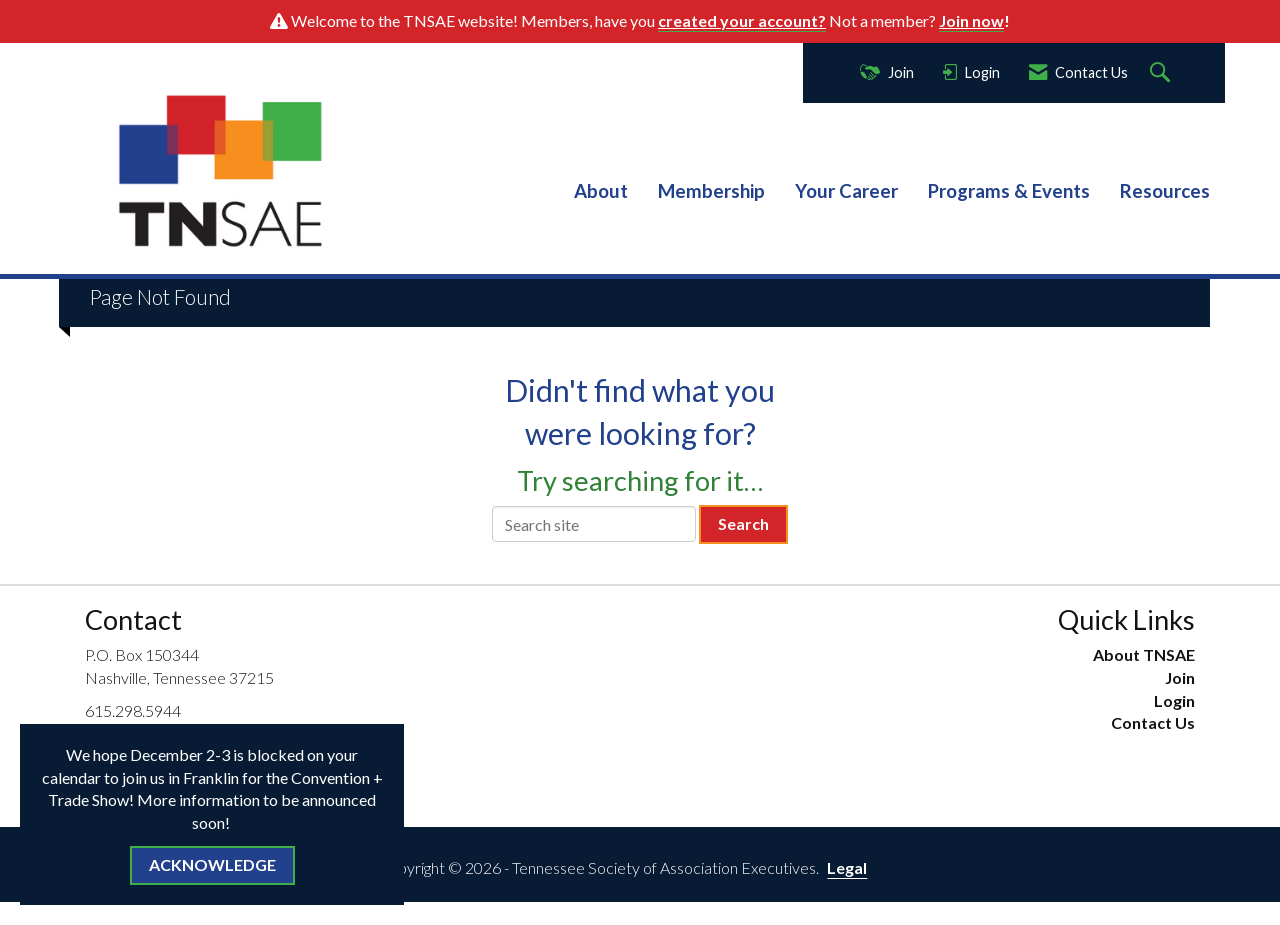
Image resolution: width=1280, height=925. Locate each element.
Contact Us (1153, 722)
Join (1180, 677)
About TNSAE (1144, 654)
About (601, 191)
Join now (971, 20)
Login (1174, 700)
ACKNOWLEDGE (212, 864)
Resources (1165, 191)
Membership (711, 191)
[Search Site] (1162, 73)
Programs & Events (1009, 191)
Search (743, 523)
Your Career (846, 191)
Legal (847, 867)
